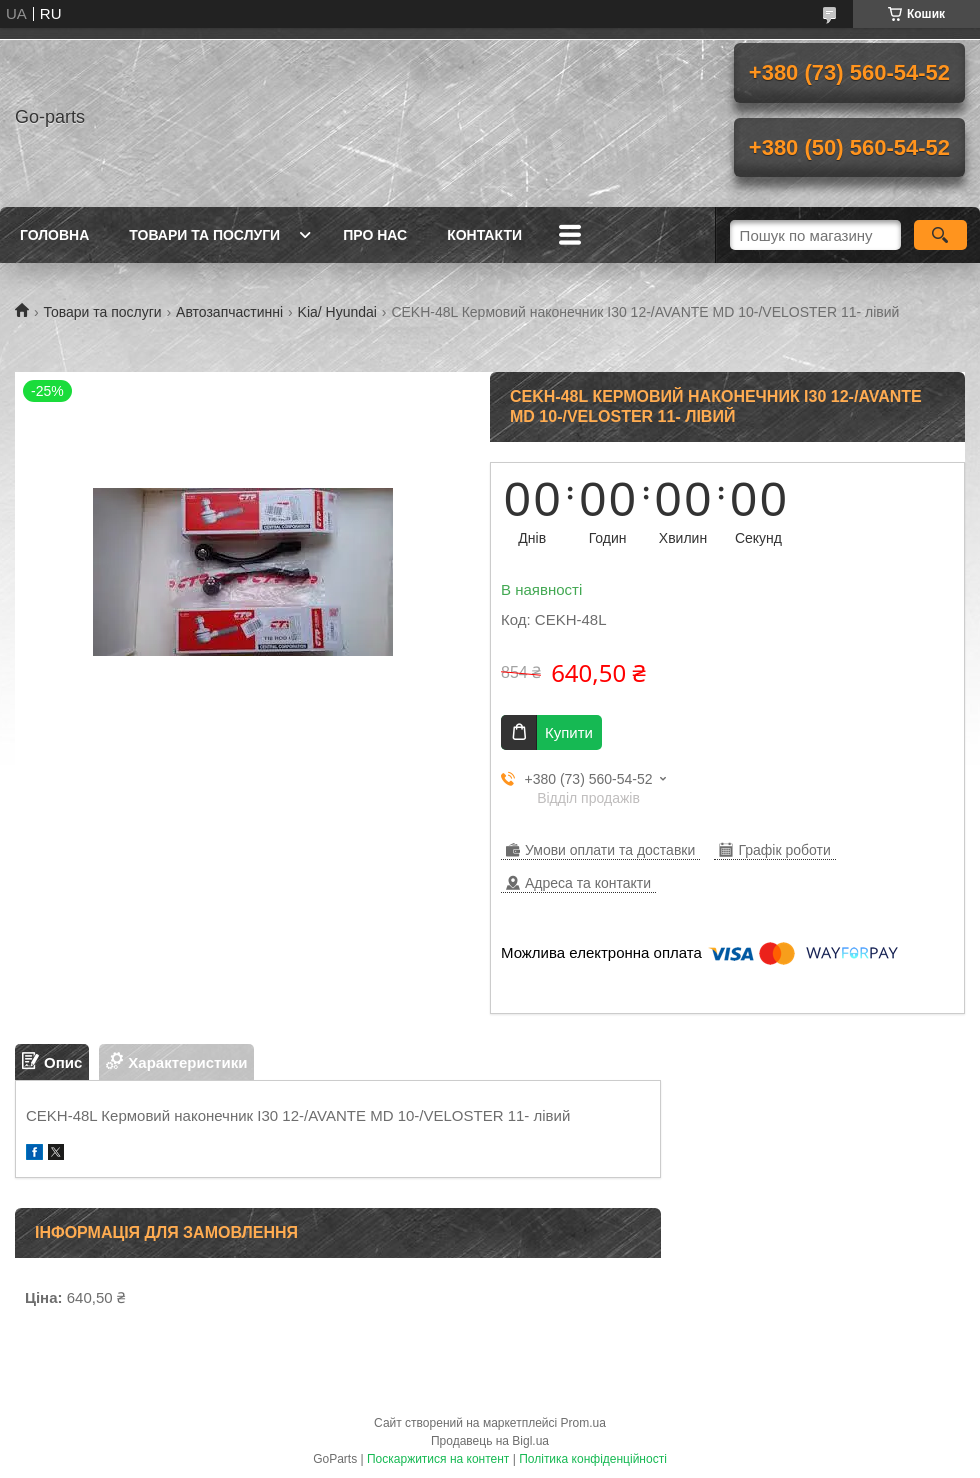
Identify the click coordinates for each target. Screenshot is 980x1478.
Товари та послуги (204, 235)
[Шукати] (940, 235)
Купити (569, 732)
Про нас (375, 235)
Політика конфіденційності (593, 1459)
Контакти (484, 235)
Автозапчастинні (229, 312)
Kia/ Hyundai (337, 312)
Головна (54, 235)
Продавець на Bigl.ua (490, 1441)
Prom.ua (583, 1423)
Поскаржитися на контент (438, 1459)
